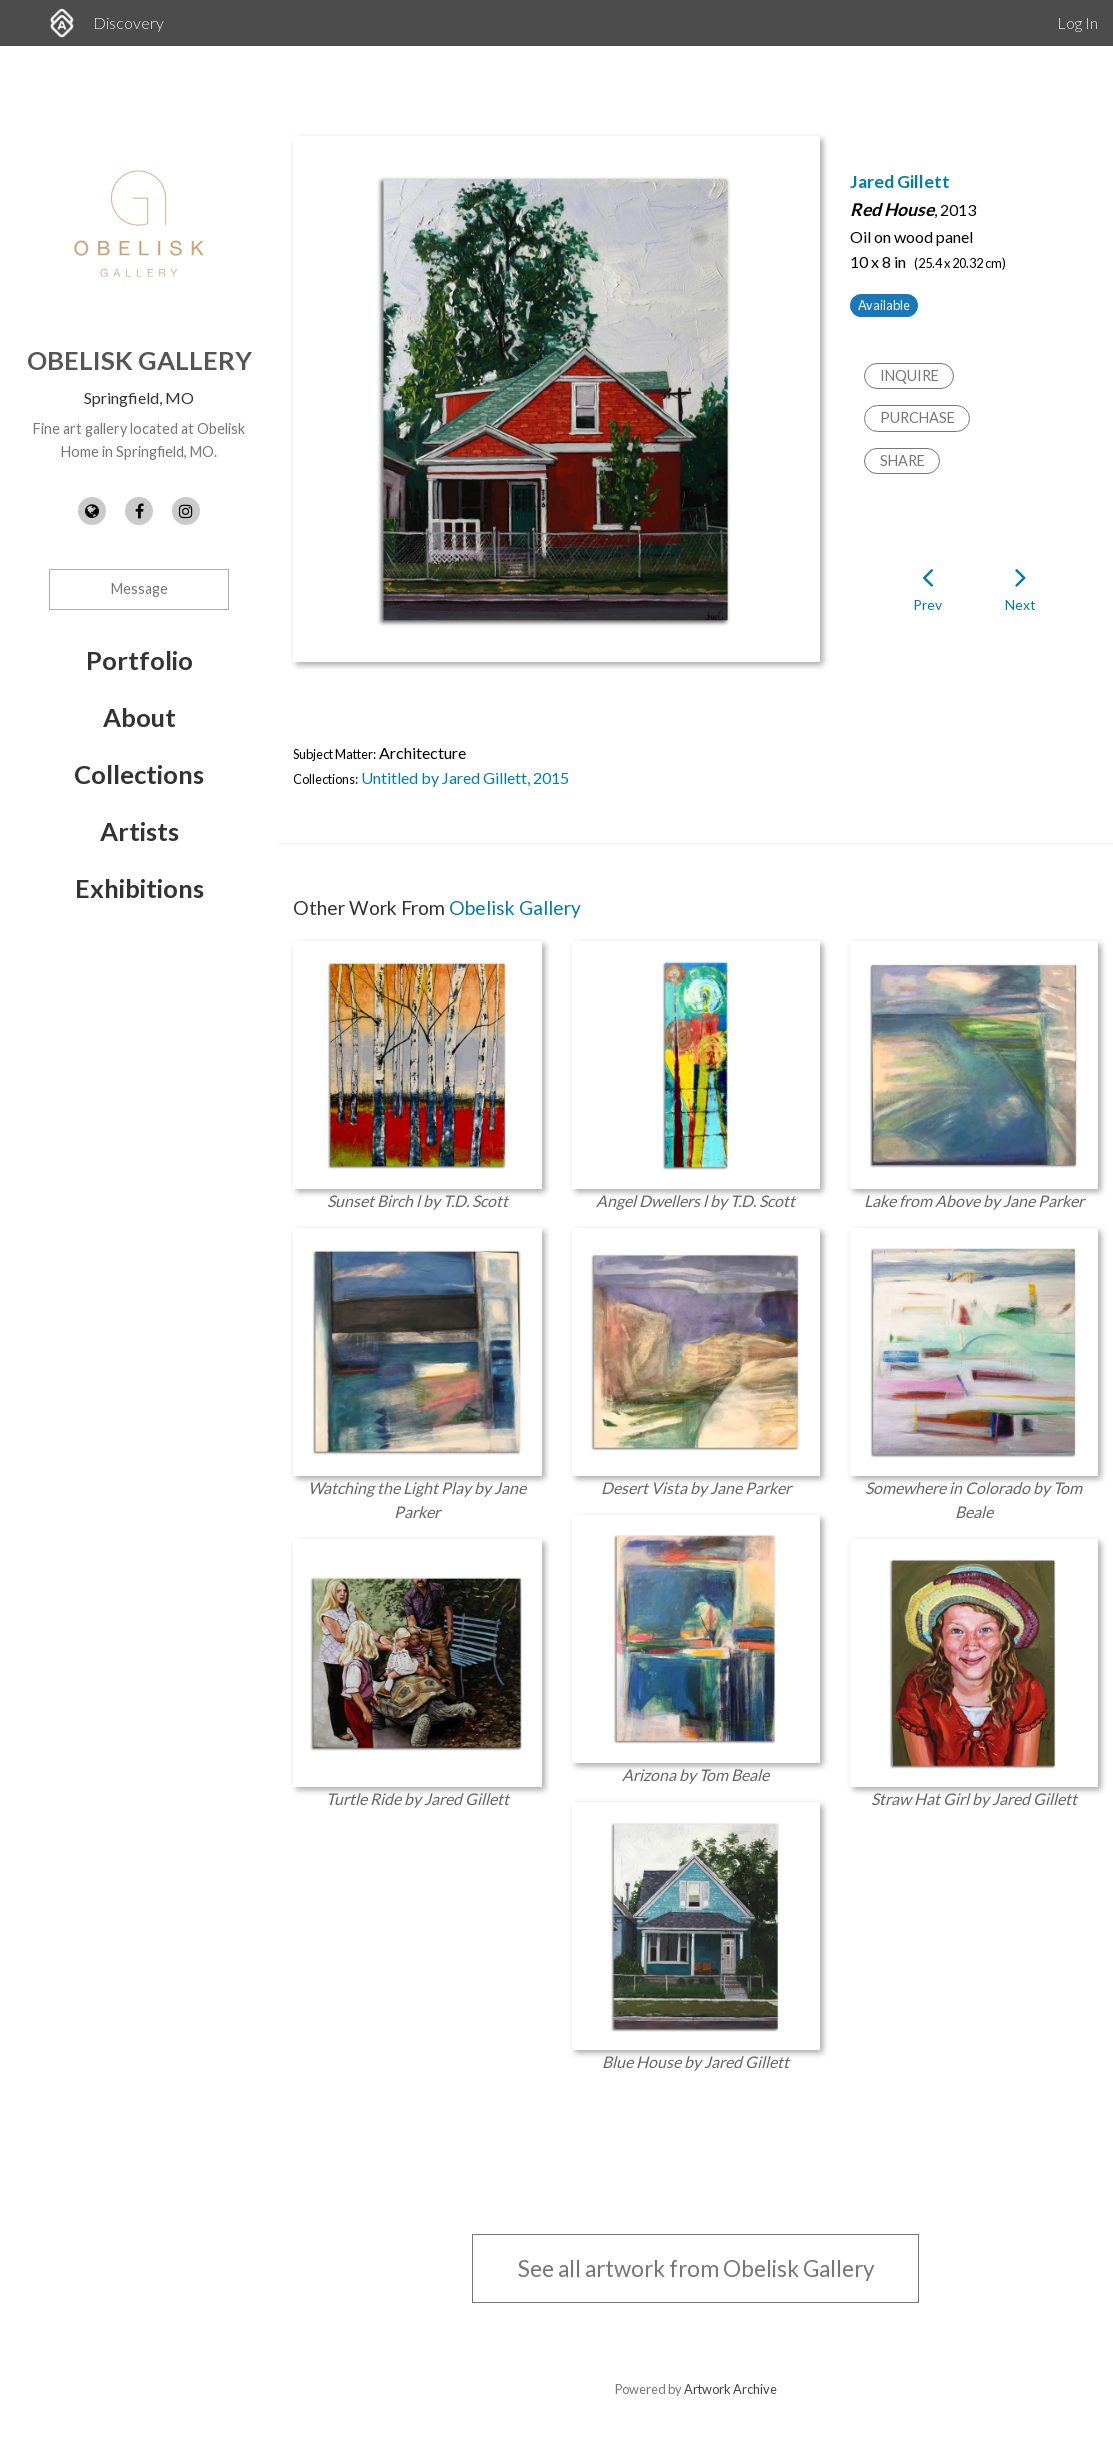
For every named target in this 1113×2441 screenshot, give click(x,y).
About (139, 717)
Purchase (917, 417)
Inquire (909, 375)
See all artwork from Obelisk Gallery (696, 2268)
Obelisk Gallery (139, 360)
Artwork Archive (730, 2389)
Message (139, 588)
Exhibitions (139, 888)
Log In (1077, 22)
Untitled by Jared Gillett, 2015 (465, 777)
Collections (139, 774)
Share (902, 460)
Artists (139, 831)
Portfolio (139, 660)
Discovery (128, 22)
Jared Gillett (900, 181)
